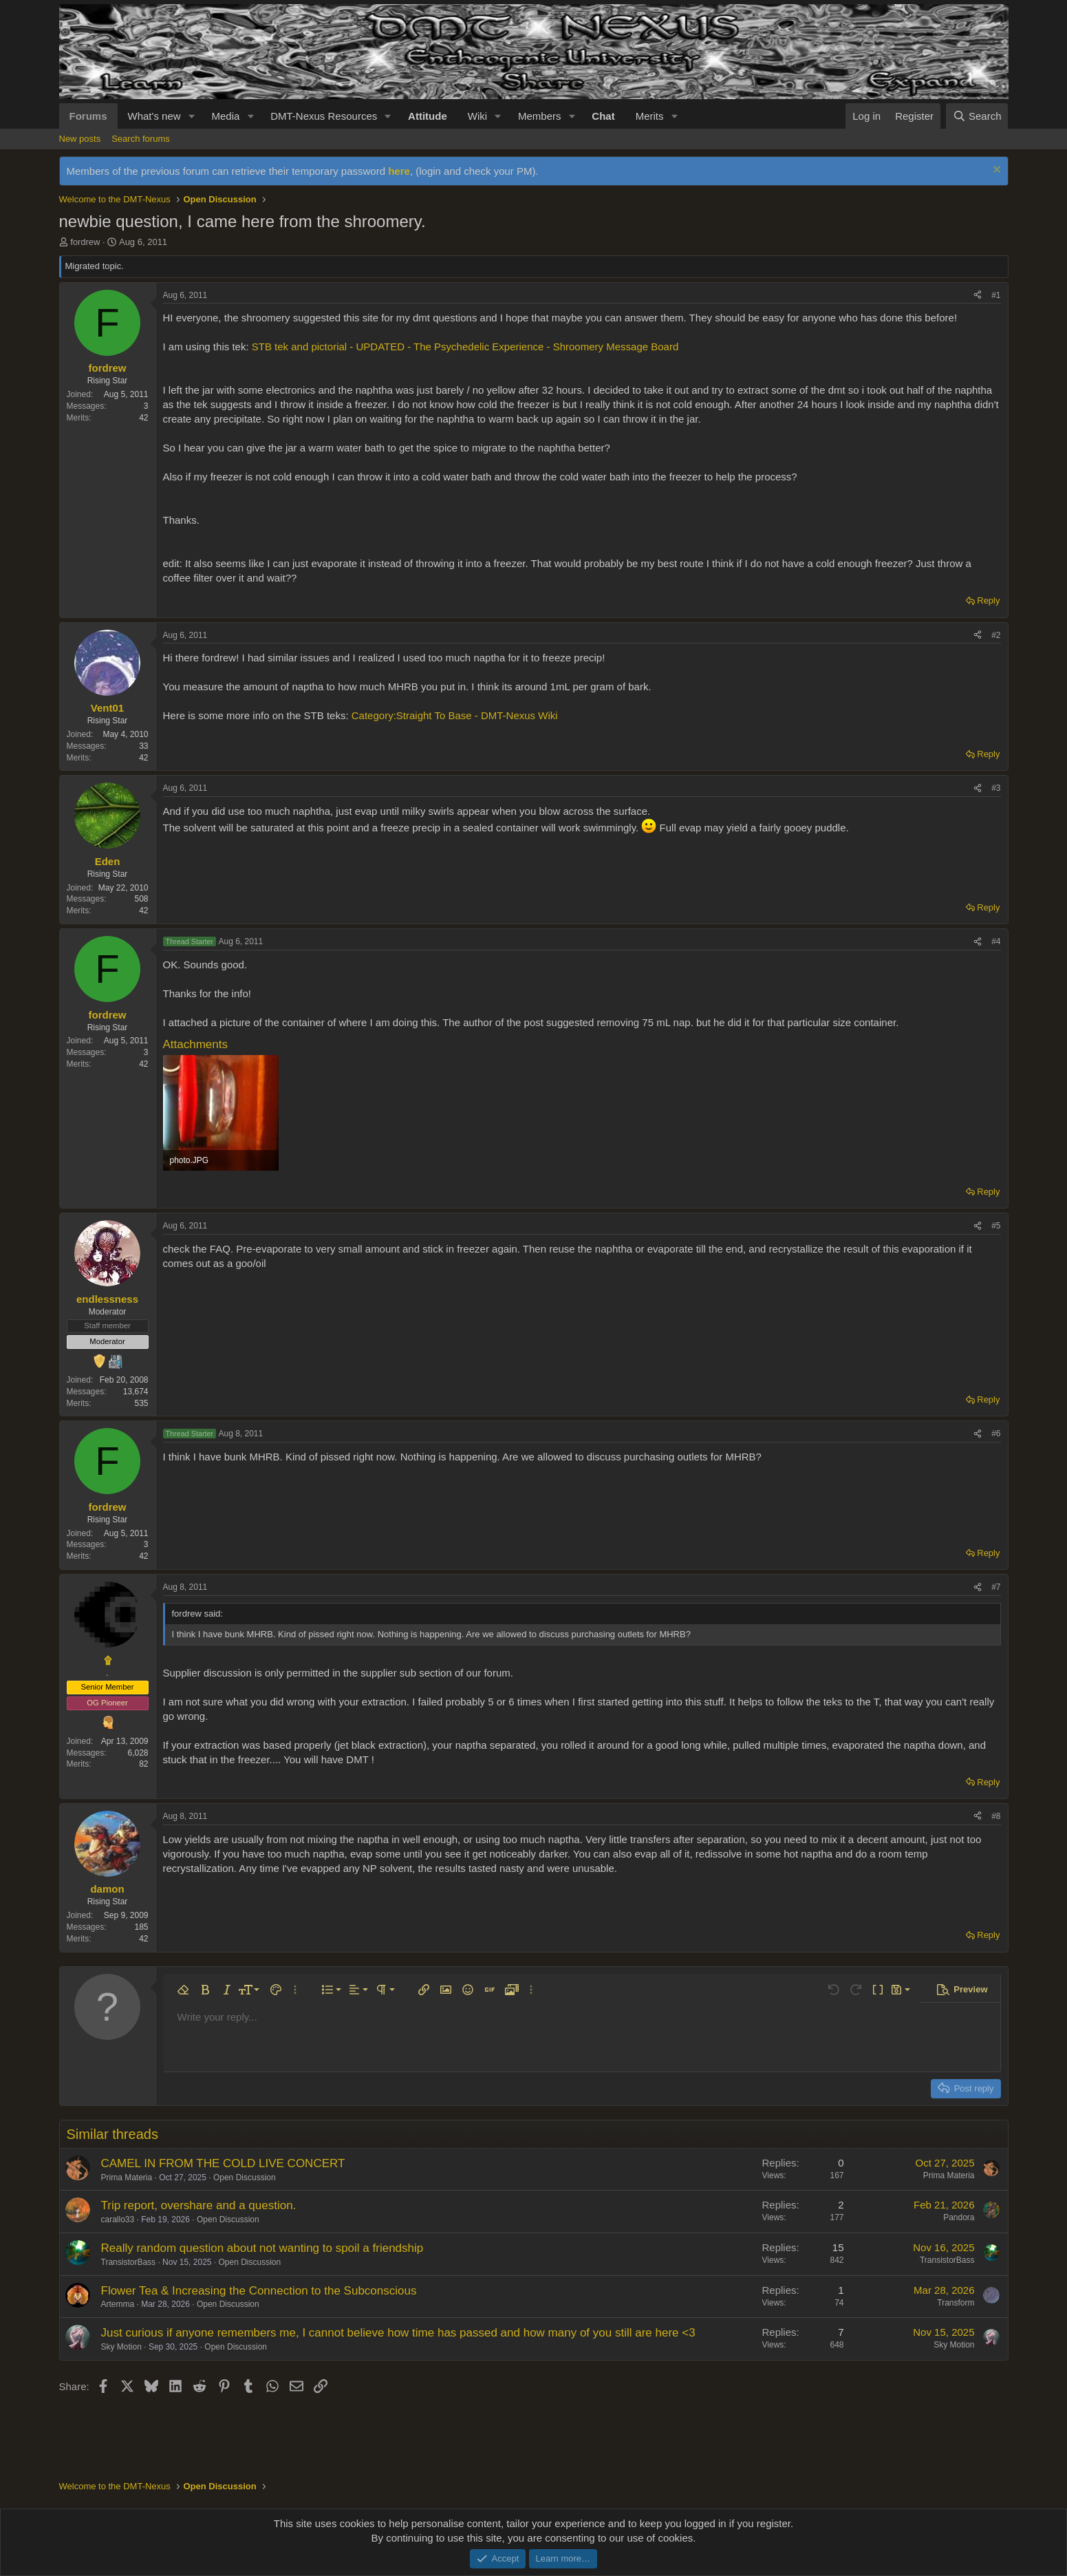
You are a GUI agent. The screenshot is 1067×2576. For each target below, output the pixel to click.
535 (141, 1403)
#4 (995, 941)
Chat (603, 116)
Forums (88, 116)
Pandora (958, 2217)
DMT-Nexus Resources (323, 116)
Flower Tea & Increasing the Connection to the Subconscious (259, 2290)
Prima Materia (127, 2177)
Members (539, 116)
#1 (995, 295)
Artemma (118, 2304)
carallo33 (118, 2219)
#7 (995, 1587)
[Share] (978, 296)
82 (143, 1764)
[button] (191, 116)
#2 (995, 635)
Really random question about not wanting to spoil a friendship (262, 2248)
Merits (650, 116)
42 (143, 418)
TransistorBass (128, 2262)
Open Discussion (244, 2177)
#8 (995, 1816)
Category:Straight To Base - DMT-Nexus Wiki (455, 715)
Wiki (477, 116)
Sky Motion (121, 2347)
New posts (80, 139)
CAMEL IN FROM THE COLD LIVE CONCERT (223, 2163)
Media (225, 116)
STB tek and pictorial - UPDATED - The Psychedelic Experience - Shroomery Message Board (465, 346)
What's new (154, 116)
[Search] (977, 116)
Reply (988, 600)
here (399, 171)
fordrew (85, 242)
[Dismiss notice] (995, 171)
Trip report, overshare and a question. (199, 2205)
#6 (995, 1433)
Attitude (427, 116)
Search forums (140, 139)
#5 (995, 1226)
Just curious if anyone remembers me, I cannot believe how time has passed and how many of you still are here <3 (398, 2332)
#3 (995, 788)
